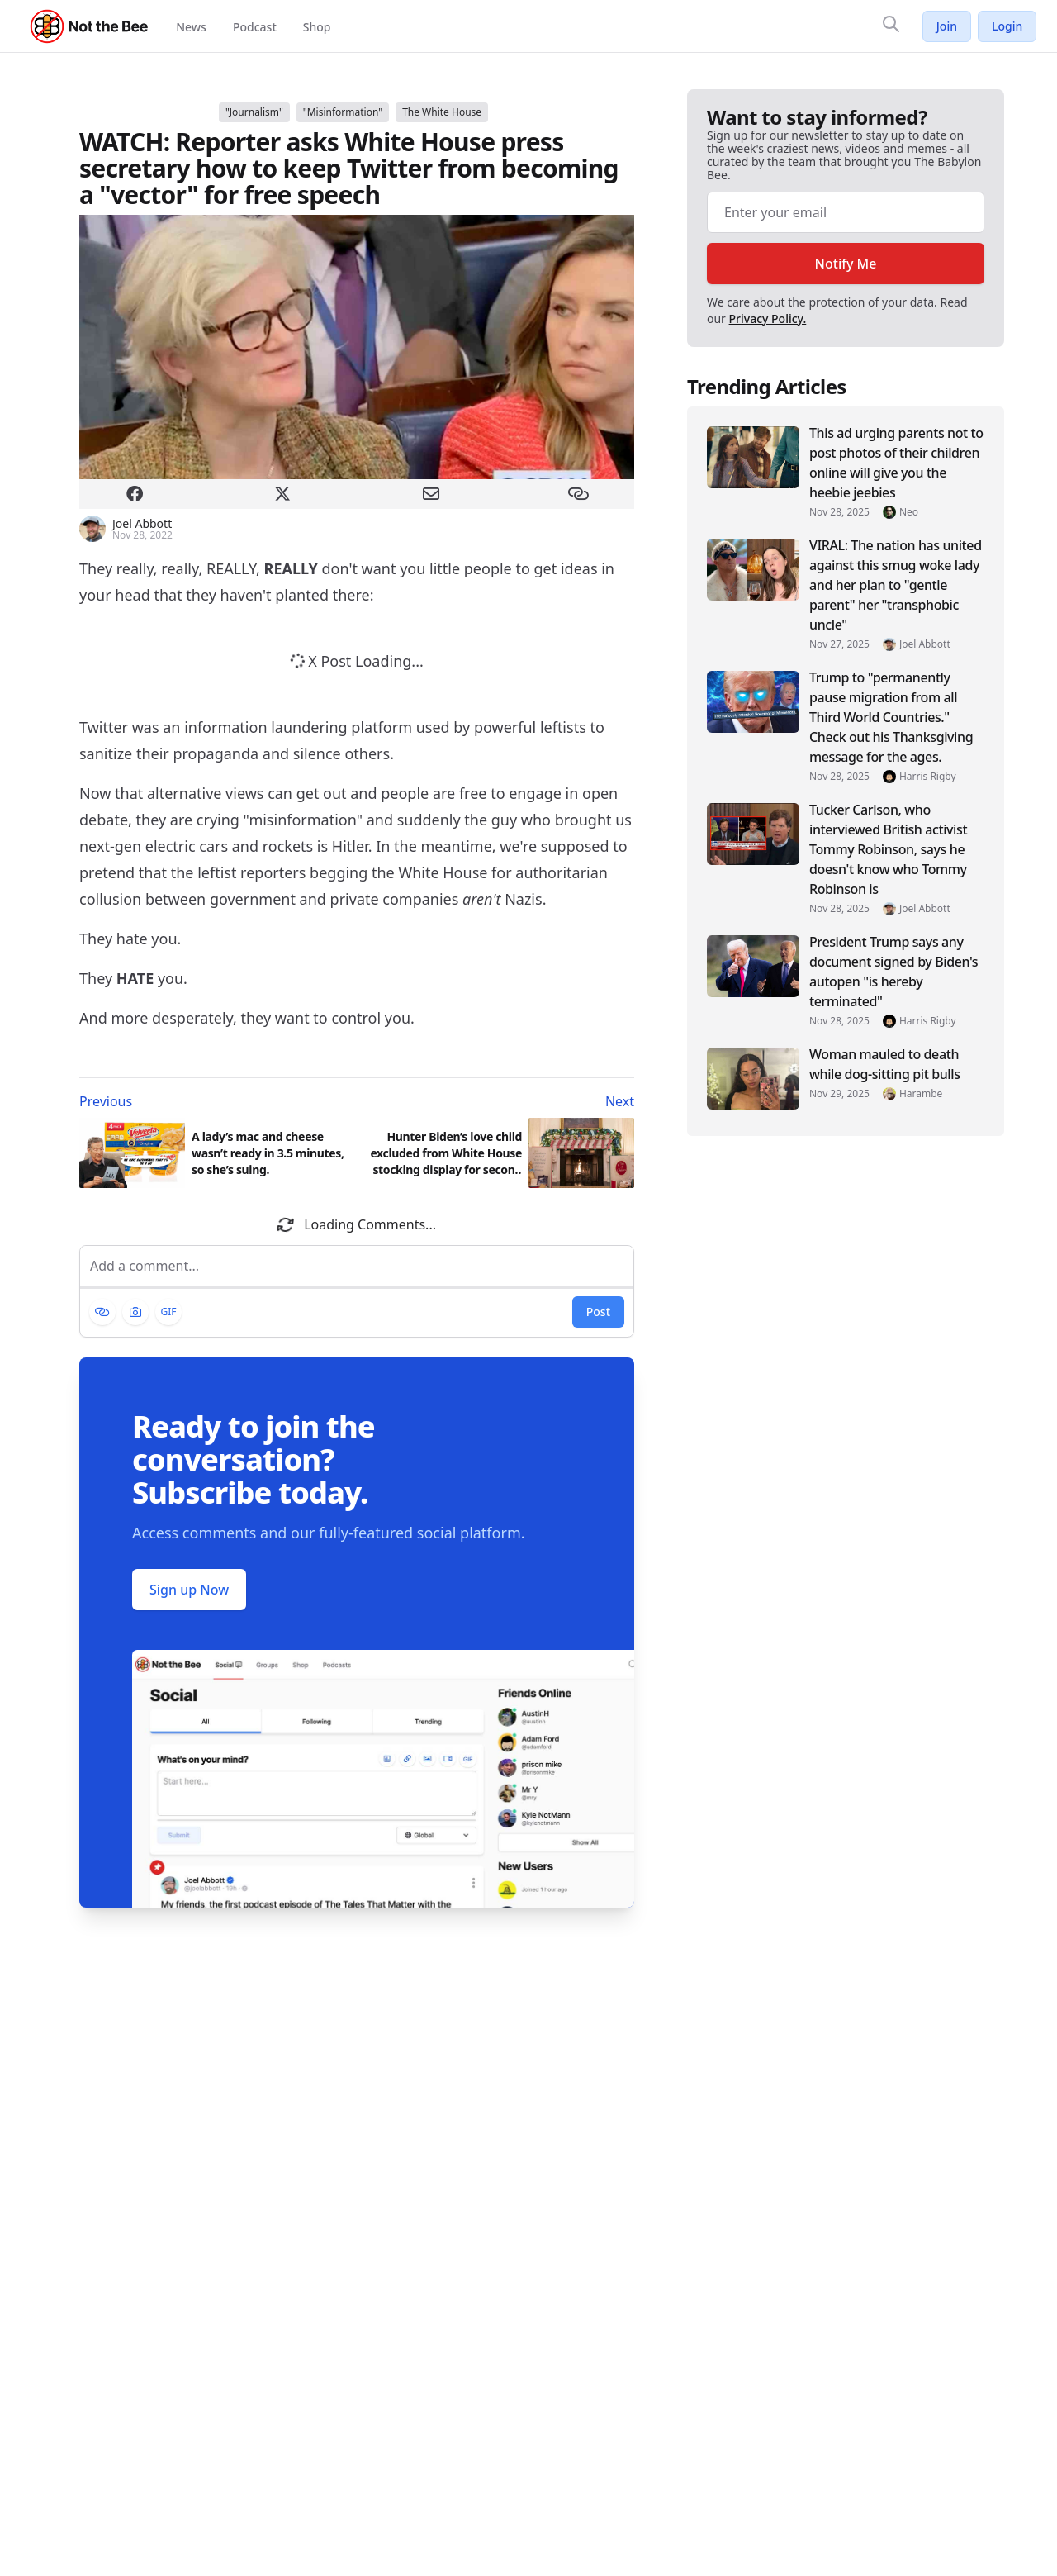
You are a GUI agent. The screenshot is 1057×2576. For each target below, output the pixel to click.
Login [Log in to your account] (1007, 26)
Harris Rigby (927, 776)
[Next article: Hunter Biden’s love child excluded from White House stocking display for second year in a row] (498, 1101)
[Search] (891, 24)
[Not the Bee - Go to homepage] (89, 26)
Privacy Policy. (768, 318)
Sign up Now (189, 1589)
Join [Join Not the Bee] (946, 26)
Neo (908, 512)
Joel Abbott (924, 644)
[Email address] (845, 212)
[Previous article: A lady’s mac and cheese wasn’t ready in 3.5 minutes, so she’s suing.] (214, 1101)
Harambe (920, 1093)
